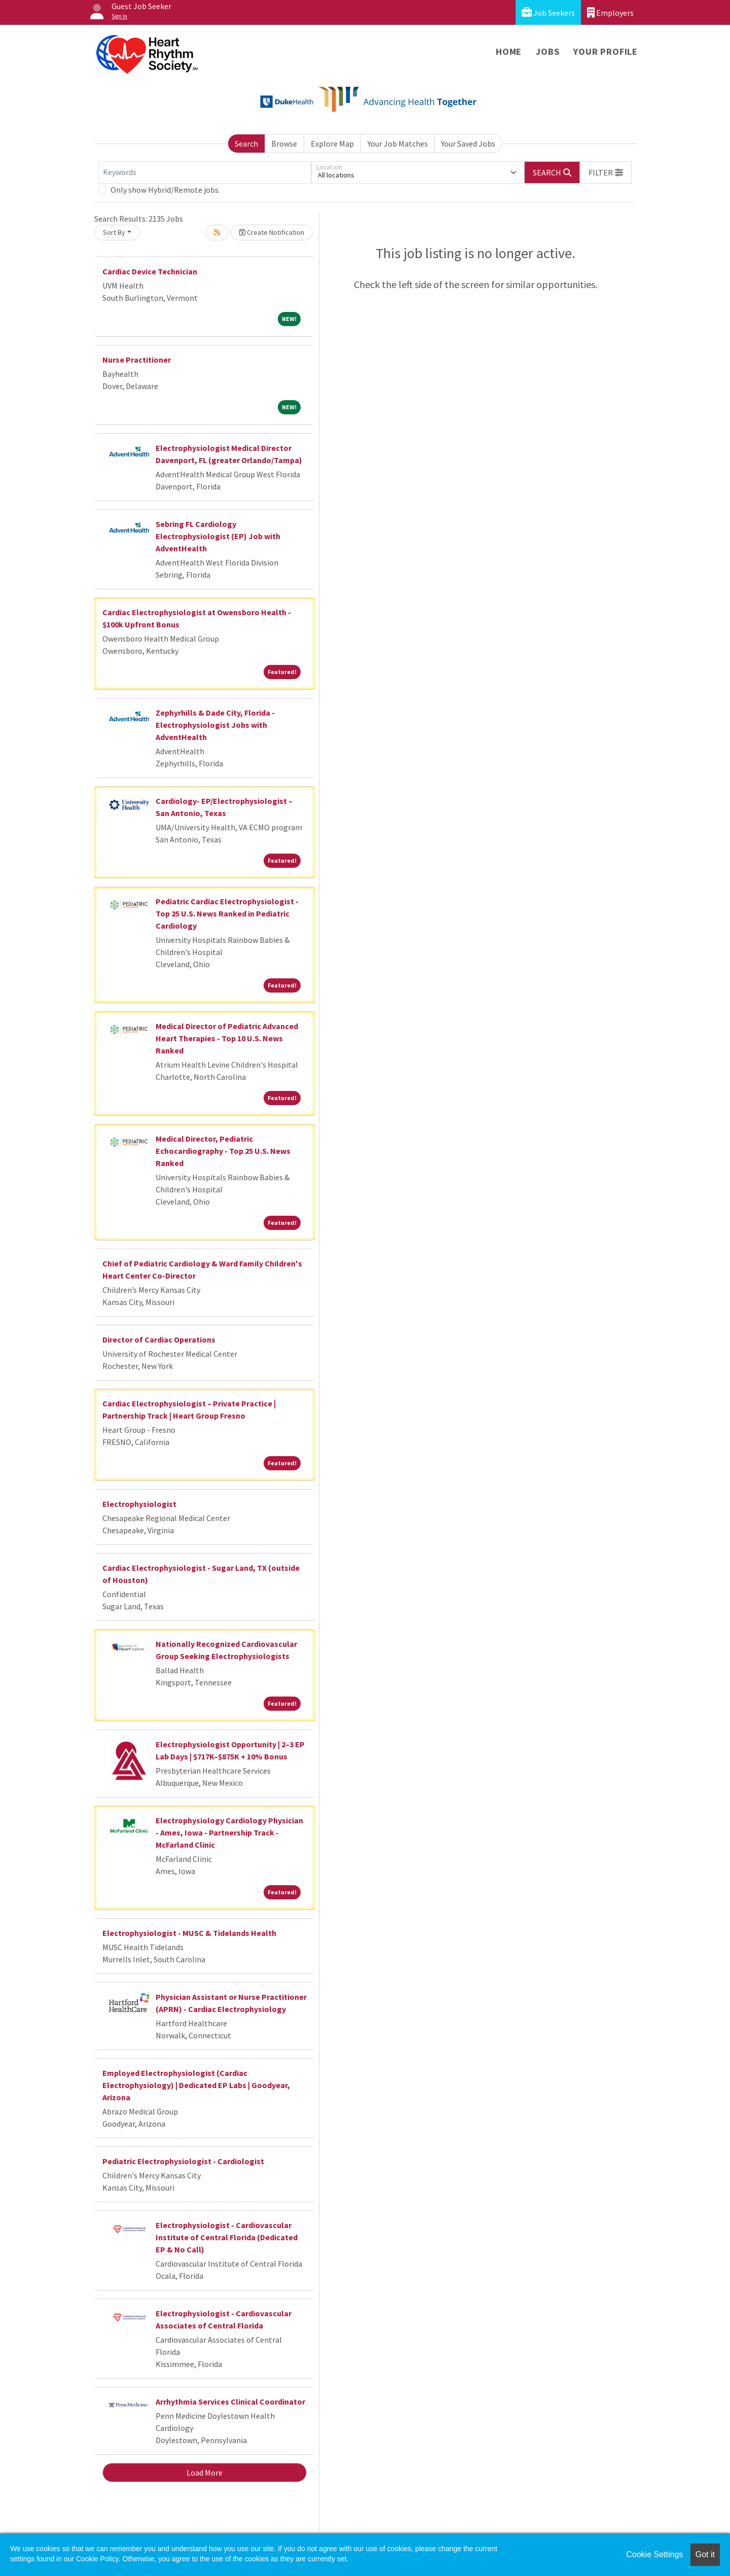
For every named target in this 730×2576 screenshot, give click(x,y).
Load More (205, 2472)
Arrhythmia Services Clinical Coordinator (230, 2401)
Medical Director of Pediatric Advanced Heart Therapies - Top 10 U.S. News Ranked (227, 1038)
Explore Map (332, 143)
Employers (610, 12)
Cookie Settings (654, 2554)
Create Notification (271, 232)
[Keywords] (204, 172)
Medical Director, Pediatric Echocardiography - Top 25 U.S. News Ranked (223, 1151)
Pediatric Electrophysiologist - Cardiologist (183, 2161)
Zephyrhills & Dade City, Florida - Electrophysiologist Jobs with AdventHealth (215, 725)
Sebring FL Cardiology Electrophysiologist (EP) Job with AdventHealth (218, 536)
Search (246, 143)
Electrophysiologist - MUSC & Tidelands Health (189, 1933)
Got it (705, 2554)
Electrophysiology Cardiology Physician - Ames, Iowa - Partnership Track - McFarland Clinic (229, 1832)
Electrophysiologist (139, 1504)
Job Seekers (548, 12)
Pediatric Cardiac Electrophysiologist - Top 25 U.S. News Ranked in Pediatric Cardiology (227, 913)
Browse (284, 143)
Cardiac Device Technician (149, 271)
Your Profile (605, 51)
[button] (606, 172)
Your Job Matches (398, 143)
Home (509, 51)
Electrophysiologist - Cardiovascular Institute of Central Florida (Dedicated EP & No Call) (227, 2237)
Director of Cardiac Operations (158, 1339)
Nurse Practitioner (136, 360)
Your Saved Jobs (468, 143)
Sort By (114, 232)
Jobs (547, 51)
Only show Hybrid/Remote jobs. (165, 190)
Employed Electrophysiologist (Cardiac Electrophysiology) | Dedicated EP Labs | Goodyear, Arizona (196, 2085)
